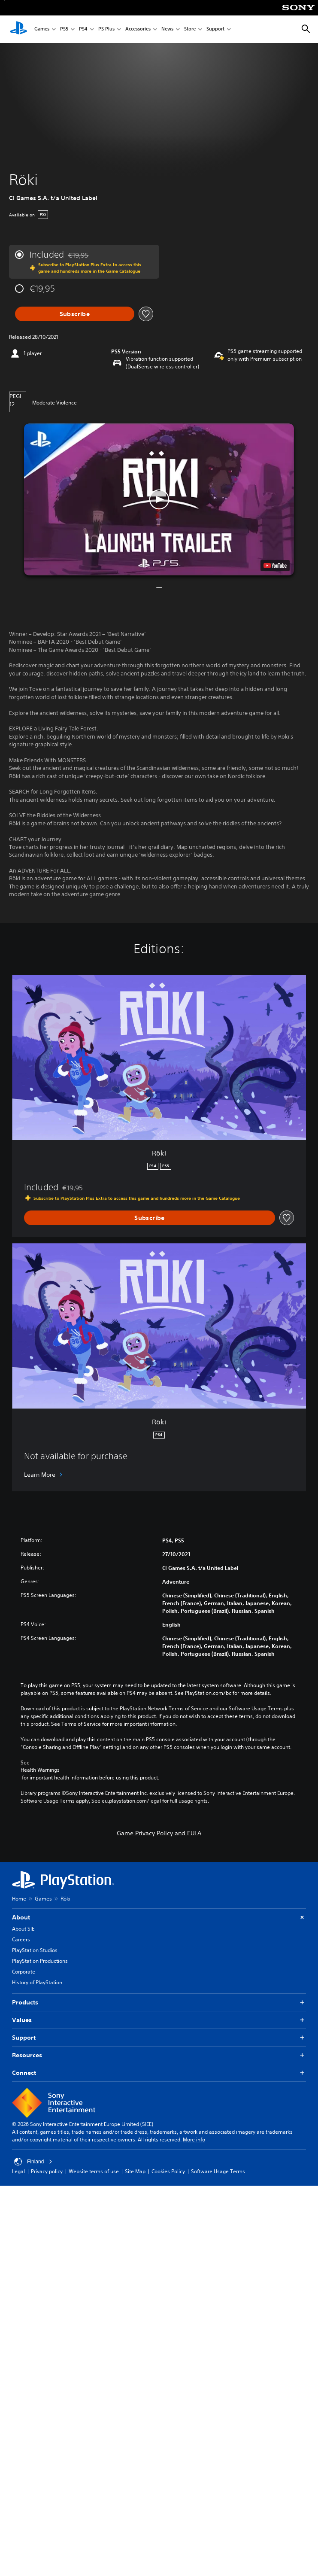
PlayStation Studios (35, 1950)
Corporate (23, 1971)
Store (190, 29)
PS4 (83, 29)
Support (215, 29)
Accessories (138, 29)
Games (41, 29)
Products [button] (159, 2002)
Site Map (135, 2171)
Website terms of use (94, 2171)
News (167, 29)
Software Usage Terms (218, 2171)
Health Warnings (40, 1770)
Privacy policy (47, 2171)
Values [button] (159, 2020)
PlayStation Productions (40, 1961)
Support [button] (159, 2038)
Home (19, 1898)
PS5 (64, 29)
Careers (21, 1939)
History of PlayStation (37, 1982)
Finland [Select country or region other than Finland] (33, 2162)
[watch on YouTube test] (275, 565)
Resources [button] (159, 2055)
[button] (159, 499)
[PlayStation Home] (18, 29)
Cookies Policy (168, 2171)
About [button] (159, 1917)
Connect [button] (159, 2073)
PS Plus (106, 29)
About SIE (23, 1928)
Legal (18, 2171)
